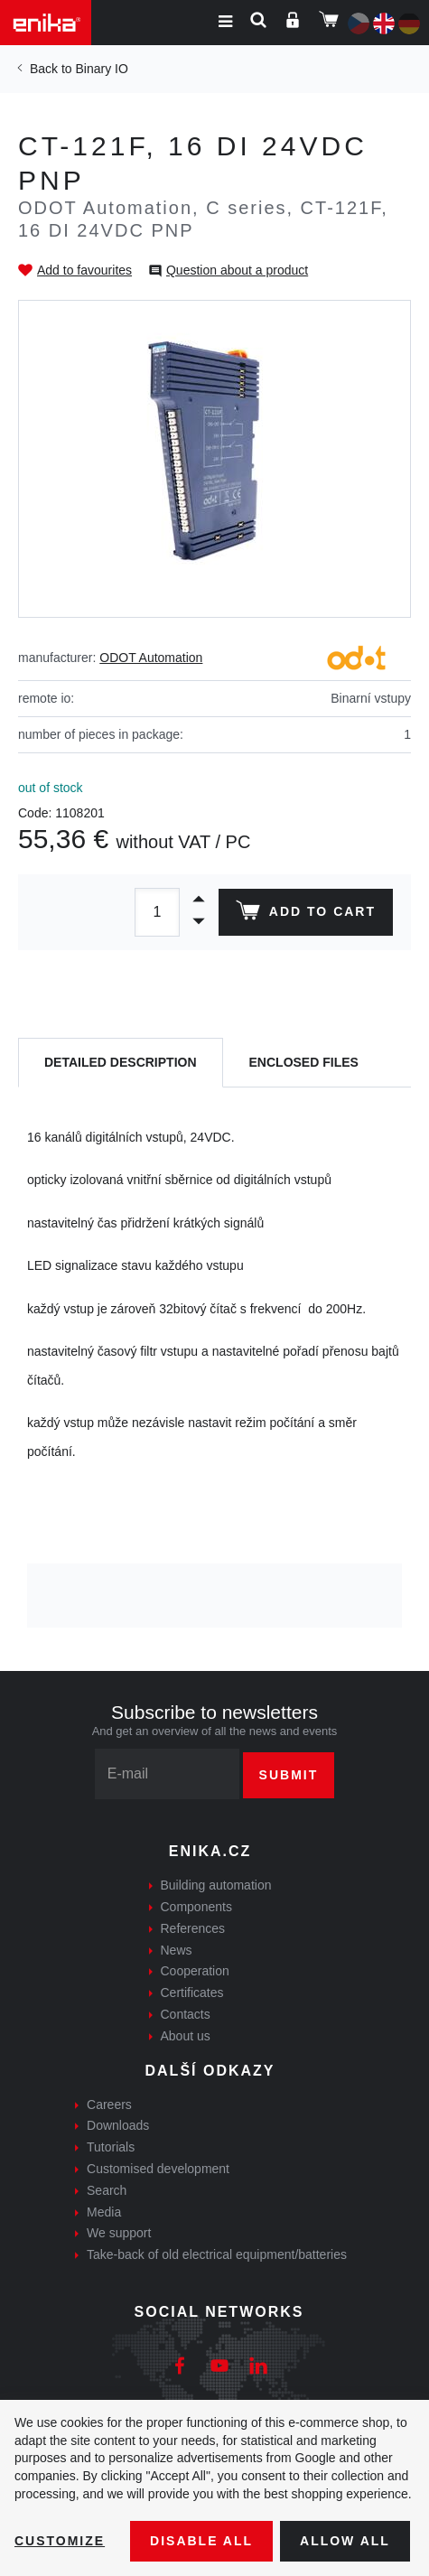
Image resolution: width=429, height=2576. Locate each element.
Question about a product (237, 270)
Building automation (216, 1885)
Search (106, 2190)
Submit (289, 1775)
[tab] (120, 1062)
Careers (109, 2104)
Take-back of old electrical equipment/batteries (217, 2254)
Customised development (158, 2168)
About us (185, 2036)
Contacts (185, 2014)
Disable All (201, 2541)
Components (196, 1906)
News (176, 1950)
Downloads (118, 2125)
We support (119, 2233)
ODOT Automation (150, 657)
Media (104, 2212)
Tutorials (111, 2147)
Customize (59, 2541)
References (193, 1928)
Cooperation (195, 1971)
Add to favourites (84, 270)
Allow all (345, 2541)
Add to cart (306, 914)
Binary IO (101, 68)
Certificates (192, 1992)
